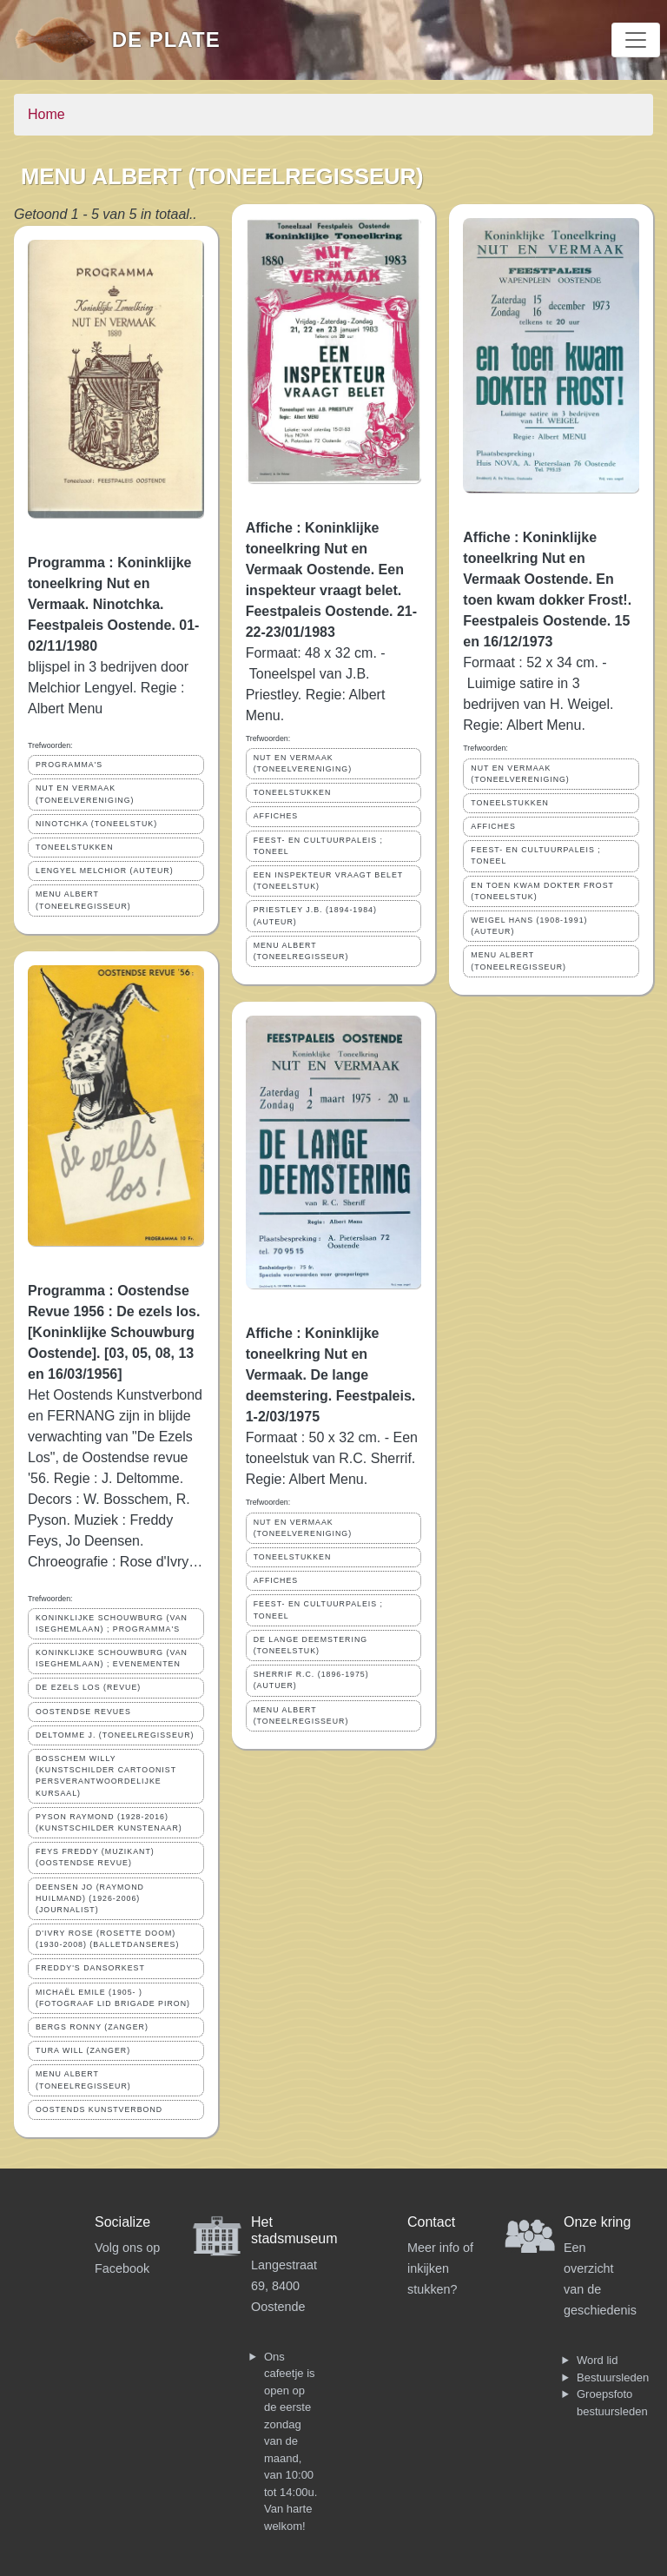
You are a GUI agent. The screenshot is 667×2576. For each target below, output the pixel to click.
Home (46, 114)
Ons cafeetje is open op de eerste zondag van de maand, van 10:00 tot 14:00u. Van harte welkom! (290, 2441)
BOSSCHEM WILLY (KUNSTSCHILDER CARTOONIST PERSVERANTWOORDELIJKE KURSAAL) (106, 1776)
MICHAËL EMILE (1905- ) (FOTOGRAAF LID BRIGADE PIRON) (113, 1998)
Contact (431, 2222)
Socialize (122, 2222)
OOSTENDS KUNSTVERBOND (99, 2109)
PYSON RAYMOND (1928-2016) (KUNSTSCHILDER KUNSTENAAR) (109, 1822)
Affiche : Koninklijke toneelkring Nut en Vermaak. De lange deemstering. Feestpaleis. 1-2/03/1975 (331, 1375)
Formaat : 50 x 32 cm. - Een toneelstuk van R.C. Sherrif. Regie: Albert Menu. (332, 1458)
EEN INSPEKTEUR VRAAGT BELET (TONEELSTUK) (329, 881)
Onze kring (597, 2222)
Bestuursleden (613, 2377)
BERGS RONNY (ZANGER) (92, 2027)
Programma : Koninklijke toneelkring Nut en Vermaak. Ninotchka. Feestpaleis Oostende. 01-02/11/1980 (113, 604)
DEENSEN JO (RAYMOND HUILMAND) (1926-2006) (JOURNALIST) (90, 1898)
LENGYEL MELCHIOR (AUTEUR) (105, 870)
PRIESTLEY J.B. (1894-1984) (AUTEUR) (315, 915)
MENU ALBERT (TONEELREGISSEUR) (83, 900)
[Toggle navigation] (635, 40)
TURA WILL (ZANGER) (83, 2050)
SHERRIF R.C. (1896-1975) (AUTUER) (311, 1680)
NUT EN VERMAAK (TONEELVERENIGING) (85, 794)
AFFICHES (276, 815)
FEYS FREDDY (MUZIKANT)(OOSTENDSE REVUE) (95, 1857)
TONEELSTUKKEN (75, 847)
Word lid (597, 2360)
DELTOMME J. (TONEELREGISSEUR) (115, 1735)
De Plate (166, 39)
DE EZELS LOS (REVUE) (88, 1687)
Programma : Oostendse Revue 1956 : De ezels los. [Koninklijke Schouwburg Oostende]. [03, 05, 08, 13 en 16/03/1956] (114, 1332)
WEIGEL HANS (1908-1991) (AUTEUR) (529, 926)
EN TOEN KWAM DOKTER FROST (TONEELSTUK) (542, 891)
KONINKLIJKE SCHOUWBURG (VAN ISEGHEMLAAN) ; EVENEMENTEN (112, 1658)
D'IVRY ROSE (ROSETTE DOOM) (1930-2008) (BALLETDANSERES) (107, 1939)
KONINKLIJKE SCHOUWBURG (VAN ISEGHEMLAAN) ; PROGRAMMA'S (112, 1623)
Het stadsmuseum (294, 2230)
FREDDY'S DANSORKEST (90, 1967)
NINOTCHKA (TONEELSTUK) (96, 823)
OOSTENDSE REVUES (83, 1711)
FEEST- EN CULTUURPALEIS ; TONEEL (318, 846)
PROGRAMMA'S (69, 764)
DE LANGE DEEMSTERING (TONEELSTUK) (310, 1645)
